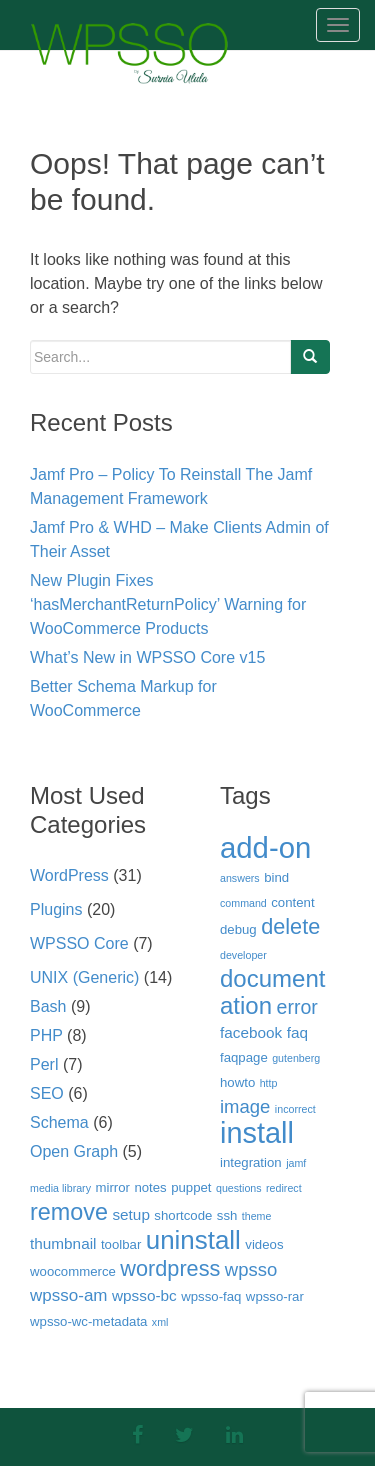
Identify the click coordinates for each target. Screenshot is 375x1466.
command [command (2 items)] (243, 903)
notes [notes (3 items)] (150, 1187)
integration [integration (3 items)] (251, 1162)
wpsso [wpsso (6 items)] (251, 1269)
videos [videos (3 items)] (264, 1244)
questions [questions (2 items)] (239, 1188)
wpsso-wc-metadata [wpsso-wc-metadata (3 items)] (88, 1321)
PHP (46, 1035)
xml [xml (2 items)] (160, 1322)
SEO (47, 1093)
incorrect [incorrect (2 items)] (295, 1109)
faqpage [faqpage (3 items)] (244, 1057)
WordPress (69, 875)
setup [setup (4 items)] (131, 1214)
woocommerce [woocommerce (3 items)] (73, 1271)
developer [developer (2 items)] (243, 955)
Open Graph (74, 1151)
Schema (59, 1122)
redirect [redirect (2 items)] (284, 1188)
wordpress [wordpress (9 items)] (170, 1268)
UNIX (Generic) (84, 977)
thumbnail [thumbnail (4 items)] (63, 1243)
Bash (48, 1006)
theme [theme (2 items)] (257, 1216)
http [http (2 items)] (269, 1083)
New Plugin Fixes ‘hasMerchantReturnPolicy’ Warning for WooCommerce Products (168, 604)
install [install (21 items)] (257, 1133)
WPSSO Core (79, 943)
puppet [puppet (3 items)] (191, 1187)
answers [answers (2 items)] (240, 878)
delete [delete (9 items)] (290, 926)
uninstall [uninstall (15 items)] (193, 1240)
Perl (44, 1064)
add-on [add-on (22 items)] (265, 847)
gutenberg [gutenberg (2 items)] (296, 1058)
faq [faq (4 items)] (297, 1032)
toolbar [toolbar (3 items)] (121, 1244)
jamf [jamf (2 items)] (296, 1163)
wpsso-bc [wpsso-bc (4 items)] (144, 1295)
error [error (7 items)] (297, 1007)
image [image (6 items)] (245, 1106)
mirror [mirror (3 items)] (112, 1187)
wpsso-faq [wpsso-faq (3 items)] (211, 1296)
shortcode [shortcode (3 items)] (183, 1215)
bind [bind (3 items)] (276, 877)
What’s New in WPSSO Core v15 (147, 657)
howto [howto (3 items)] (237, 1082)
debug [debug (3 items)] (238, 929)
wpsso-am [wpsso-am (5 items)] (69, 1295)
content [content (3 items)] (292, 902)
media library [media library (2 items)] (60, 1188)
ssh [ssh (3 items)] (227, 1215)
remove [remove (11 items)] (69, 1212)
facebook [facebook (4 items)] (251, 1032)
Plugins (56, 909)
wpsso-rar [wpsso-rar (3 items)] (275, 1296)
